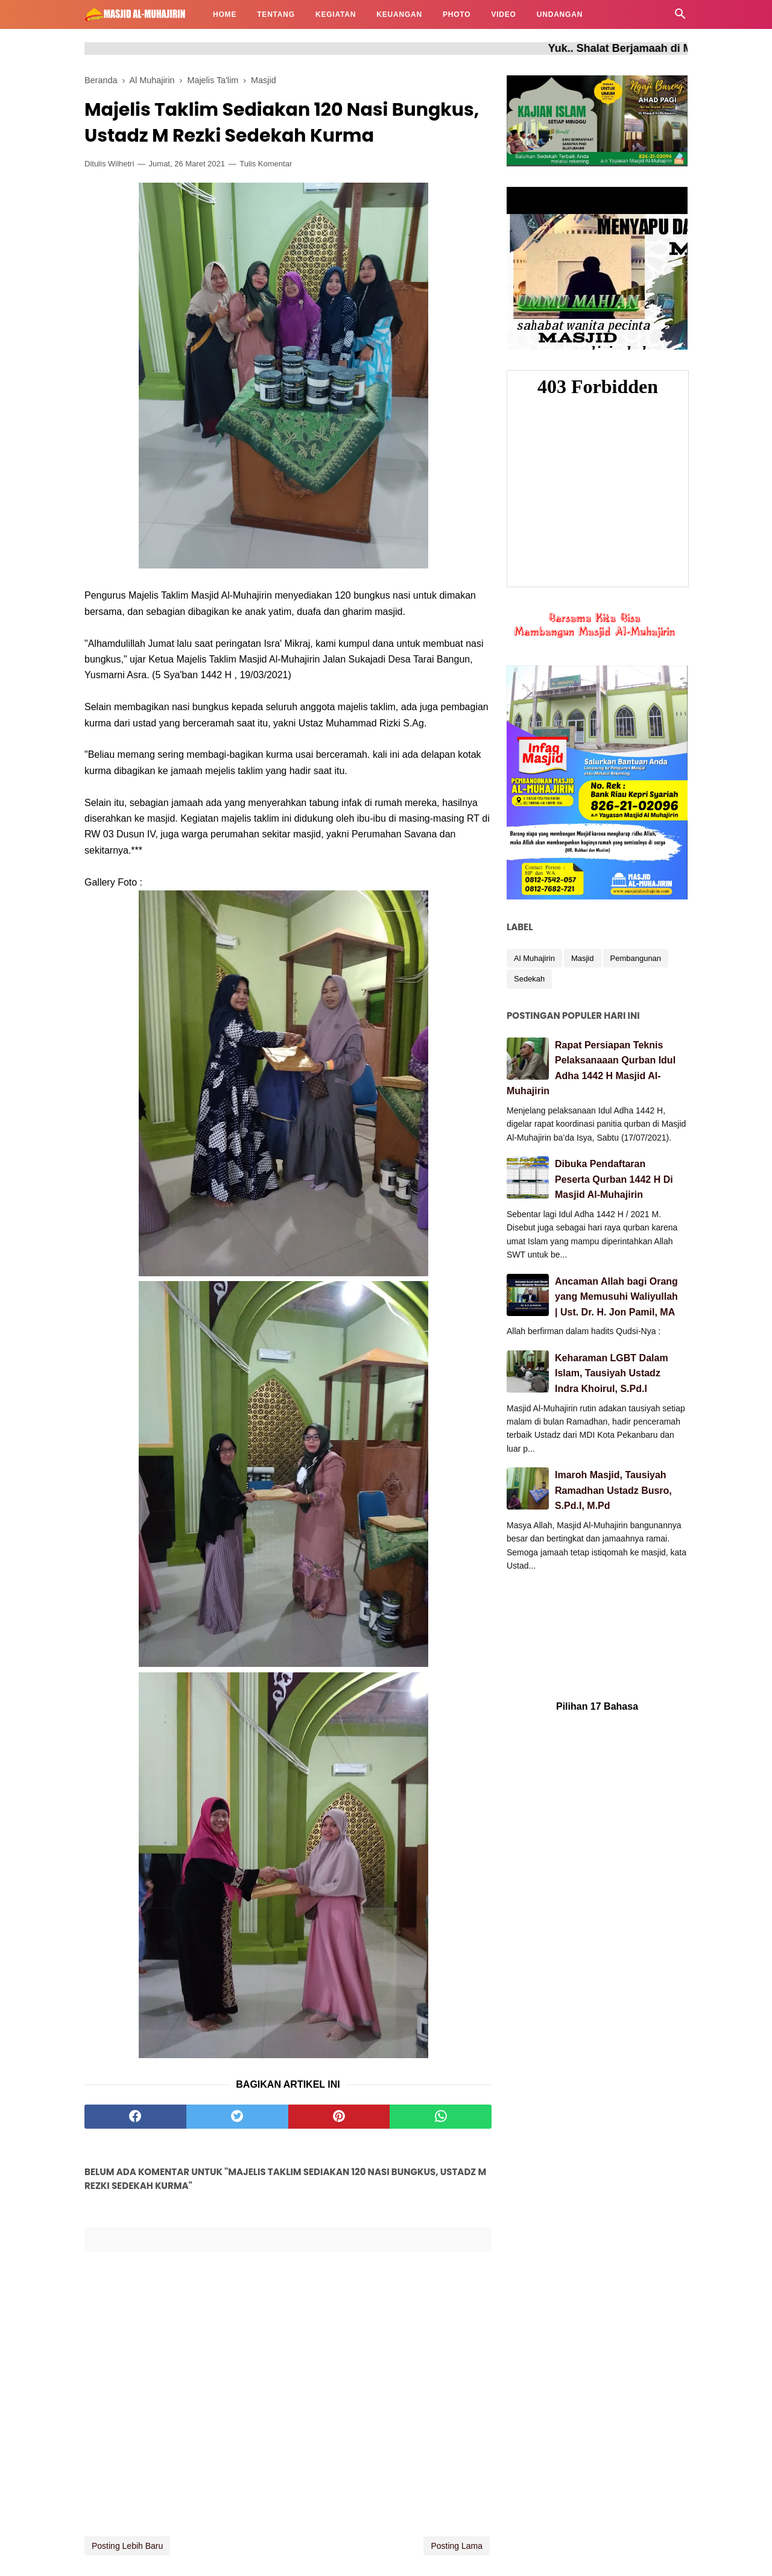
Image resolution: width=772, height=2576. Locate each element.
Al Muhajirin (534, 958)
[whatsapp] (441, 2117)
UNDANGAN (560, 14)
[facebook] (135, 2117)
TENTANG (276, 14)
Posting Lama (456, 2546)
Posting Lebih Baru (127, 2546)
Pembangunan (636, 958)
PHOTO (456, 14)
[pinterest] (339, 2117)
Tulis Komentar (265, 163)
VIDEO (503, 14)
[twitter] (237, 2117)
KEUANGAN (399, 14)
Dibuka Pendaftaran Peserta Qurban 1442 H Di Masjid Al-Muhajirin (614, 1179)
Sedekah (529, 978)
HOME (224, 14)
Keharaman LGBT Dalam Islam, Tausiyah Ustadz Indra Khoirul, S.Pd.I (611, 1373)
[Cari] (680, 17)
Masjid (582, 958)
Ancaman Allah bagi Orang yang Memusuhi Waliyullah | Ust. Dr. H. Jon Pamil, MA (616, 1296)
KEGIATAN (335, 14)
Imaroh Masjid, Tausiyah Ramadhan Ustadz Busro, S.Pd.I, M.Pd (613, 1490)
